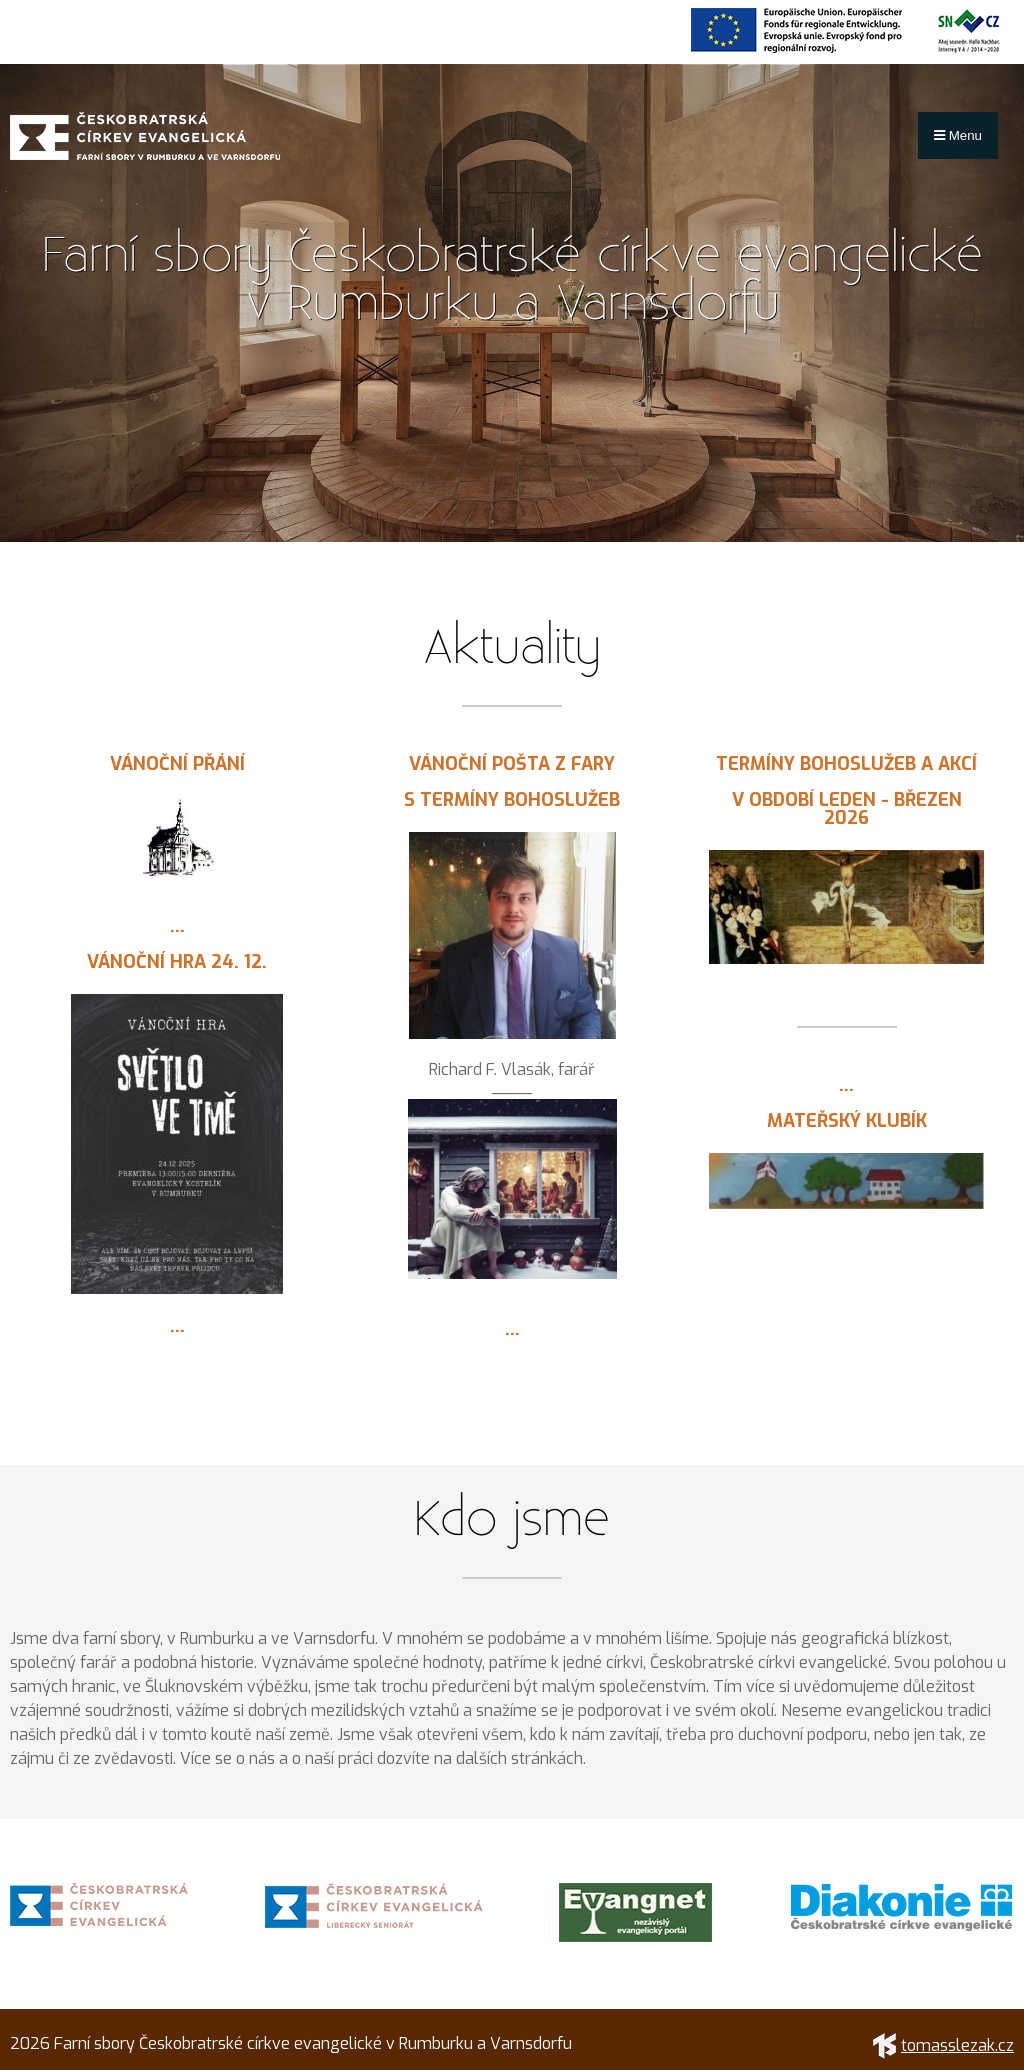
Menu (958, 135)
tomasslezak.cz (943, 2045)
